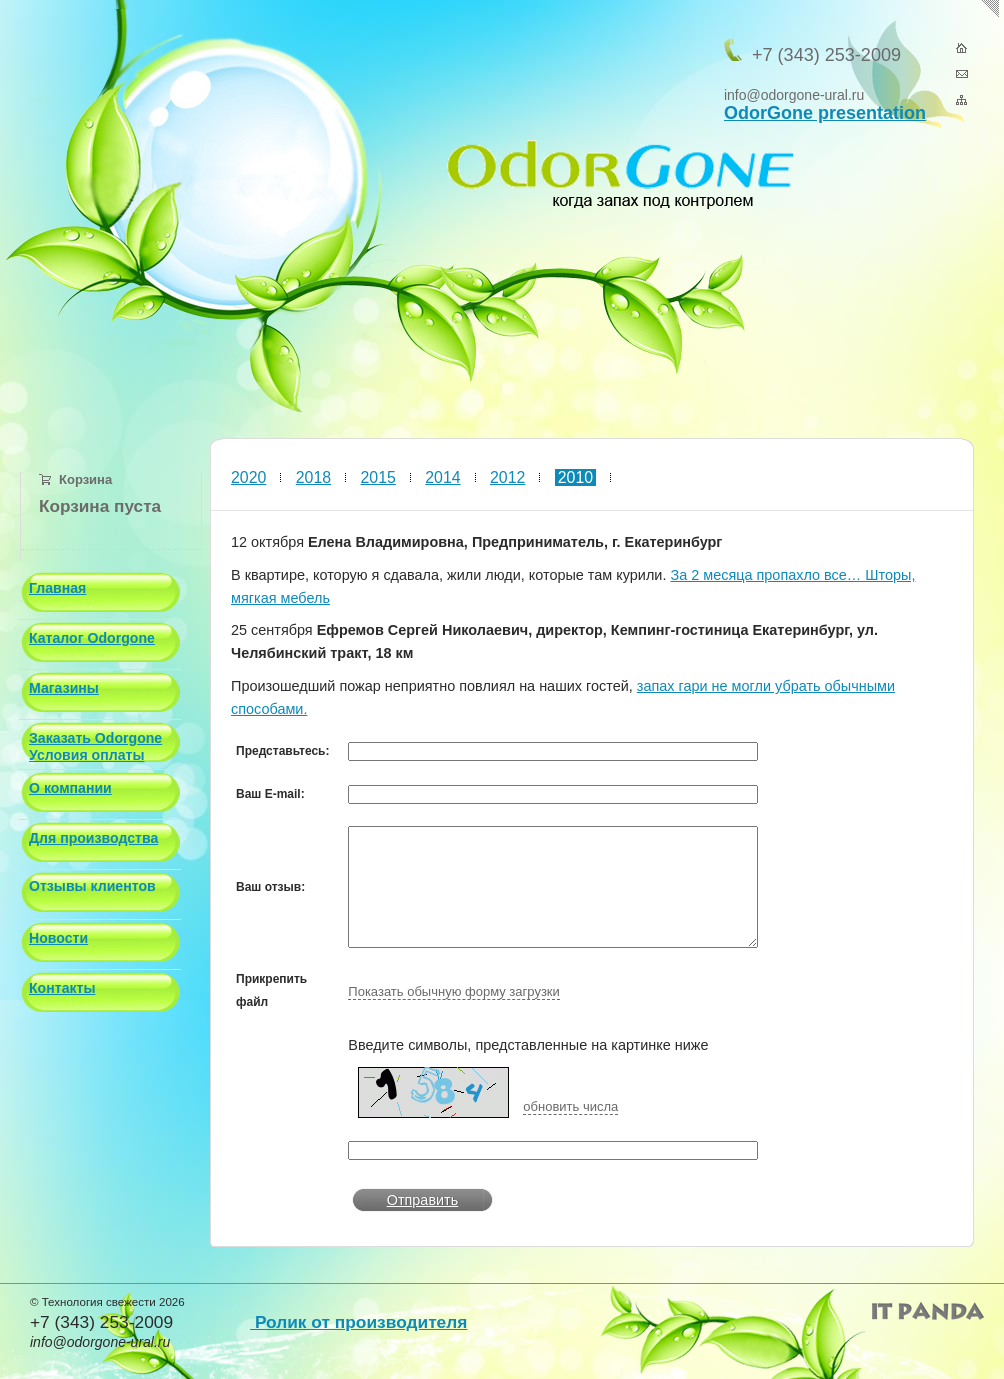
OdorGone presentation (825, 113)
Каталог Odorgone (92, 638)
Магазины (64, 688)
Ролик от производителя (358, 1322)
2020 (248, 477)
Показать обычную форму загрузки (454, 991)
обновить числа (570, 1106)
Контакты (62, 988)
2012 (507, 477)
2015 (378, 477)
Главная (57, 588)
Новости (58, 938)
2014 (442, 477)
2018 (313, 477)
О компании (70, 788)
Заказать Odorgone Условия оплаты (95, 746)
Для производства (93, 838)
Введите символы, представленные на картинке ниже (528, 1045)
